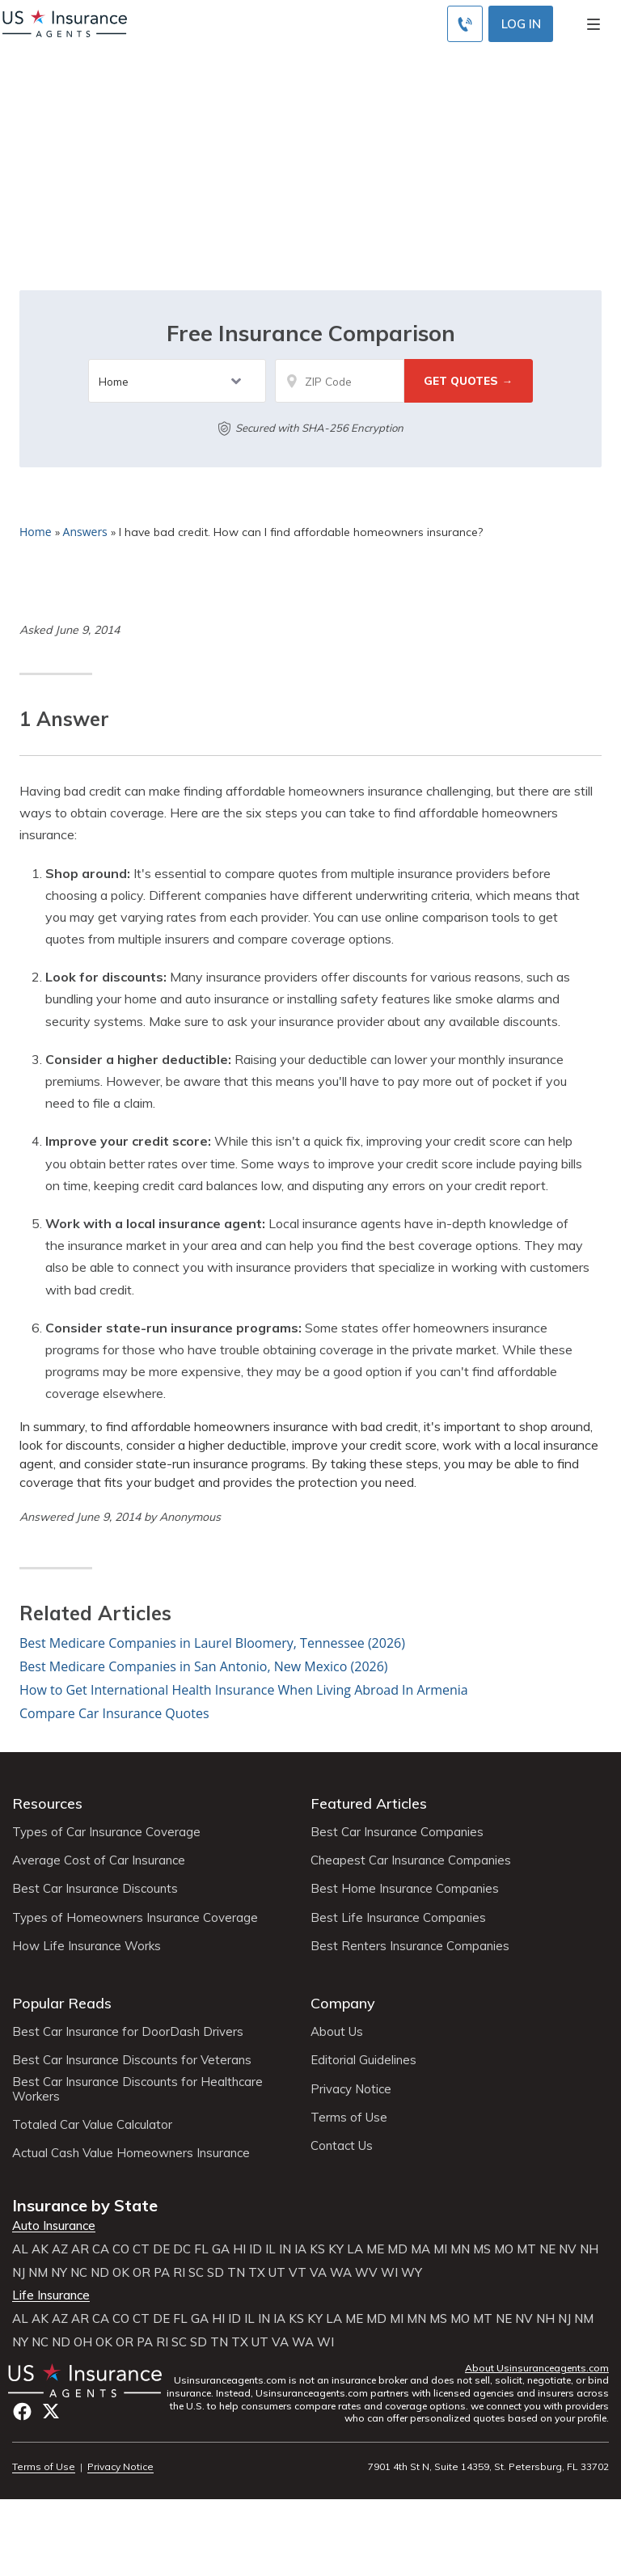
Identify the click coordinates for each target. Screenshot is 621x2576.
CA (100, 2249)
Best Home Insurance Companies (404, 1888)
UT (276, 2273)
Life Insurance (51, 2295)
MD (397, 2249)
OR (141, 2273)
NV (568, 2249)
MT (526, 2249)
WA (341, 2273)
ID (255, 2249)
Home (35, 531)
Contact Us (341, 2146)
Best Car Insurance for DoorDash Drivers (127, 2032)
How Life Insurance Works (86, 1946)
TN (236, 2273)
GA (221, 2249)
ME (375, 2249)
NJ (18, 2273)
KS (317, 2249)
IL (270, 2249)
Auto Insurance (53, 2225)
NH (589, 2249)
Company (342, 2003)
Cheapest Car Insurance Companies (410, 1860)
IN (285, 2249)
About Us (336, 2032)
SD (215, 2273)
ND (100, 2273)
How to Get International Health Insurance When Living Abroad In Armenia (243, 1690)
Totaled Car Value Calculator (92, 2125)
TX (256, 2273)
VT (297, 2273)
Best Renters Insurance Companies (409, 1946)
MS (482, 2249)
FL (201, 2249)
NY (59, 2273)
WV (366, 2273)
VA (318, 2273)
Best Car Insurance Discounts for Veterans (131, 2060)
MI (440, 2249)
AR (80, 2249)
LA (355, 2249)
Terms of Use (348, 2117)
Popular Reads (62, 2003)
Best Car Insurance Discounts (95, 1888)
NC (78, 2273)
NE (547, 2249)
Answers (85, 531)
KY (336, 2249)
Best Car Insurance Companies (397, 1832)
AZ (60, 2249)
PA (162, 2273)
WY (411, 2273)
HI (239, 2249)
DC (182, 2249)
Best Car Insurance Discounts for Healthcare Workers (137, 2089)
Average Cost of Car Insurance (98, 1860)
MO (503, 2249)
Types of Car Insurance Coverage (106, 1832)
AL (20, 2249)
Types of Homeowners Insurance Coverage (135, 1918)
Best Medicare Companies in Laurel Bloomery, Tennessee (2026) (212, 1643)
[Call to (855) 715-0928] (465, 24)
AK (40, 2249)
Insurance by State (85, 2205)
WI (389, 2273)
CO (120, 2249)
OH (83, 2342)
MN (460, 2249)
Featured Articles (368, 1803)
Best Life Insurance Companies (398, 1918)
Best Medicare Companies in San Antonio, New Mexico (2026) (203, 1666)
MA (420, 2249)
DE (161, 2249)
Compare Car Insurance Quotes (114, 1713)
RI (179, 2273)
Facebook (22, 2411)
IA (300, 2249)
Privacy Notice (350, 2089)
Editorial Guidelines (363, 2060)
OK (120, 2273)
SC (196, 2273)
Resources (47, 1803)
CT (141, 2249)
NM (38, 2273)
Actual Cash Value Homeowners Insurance (131, 2153)
